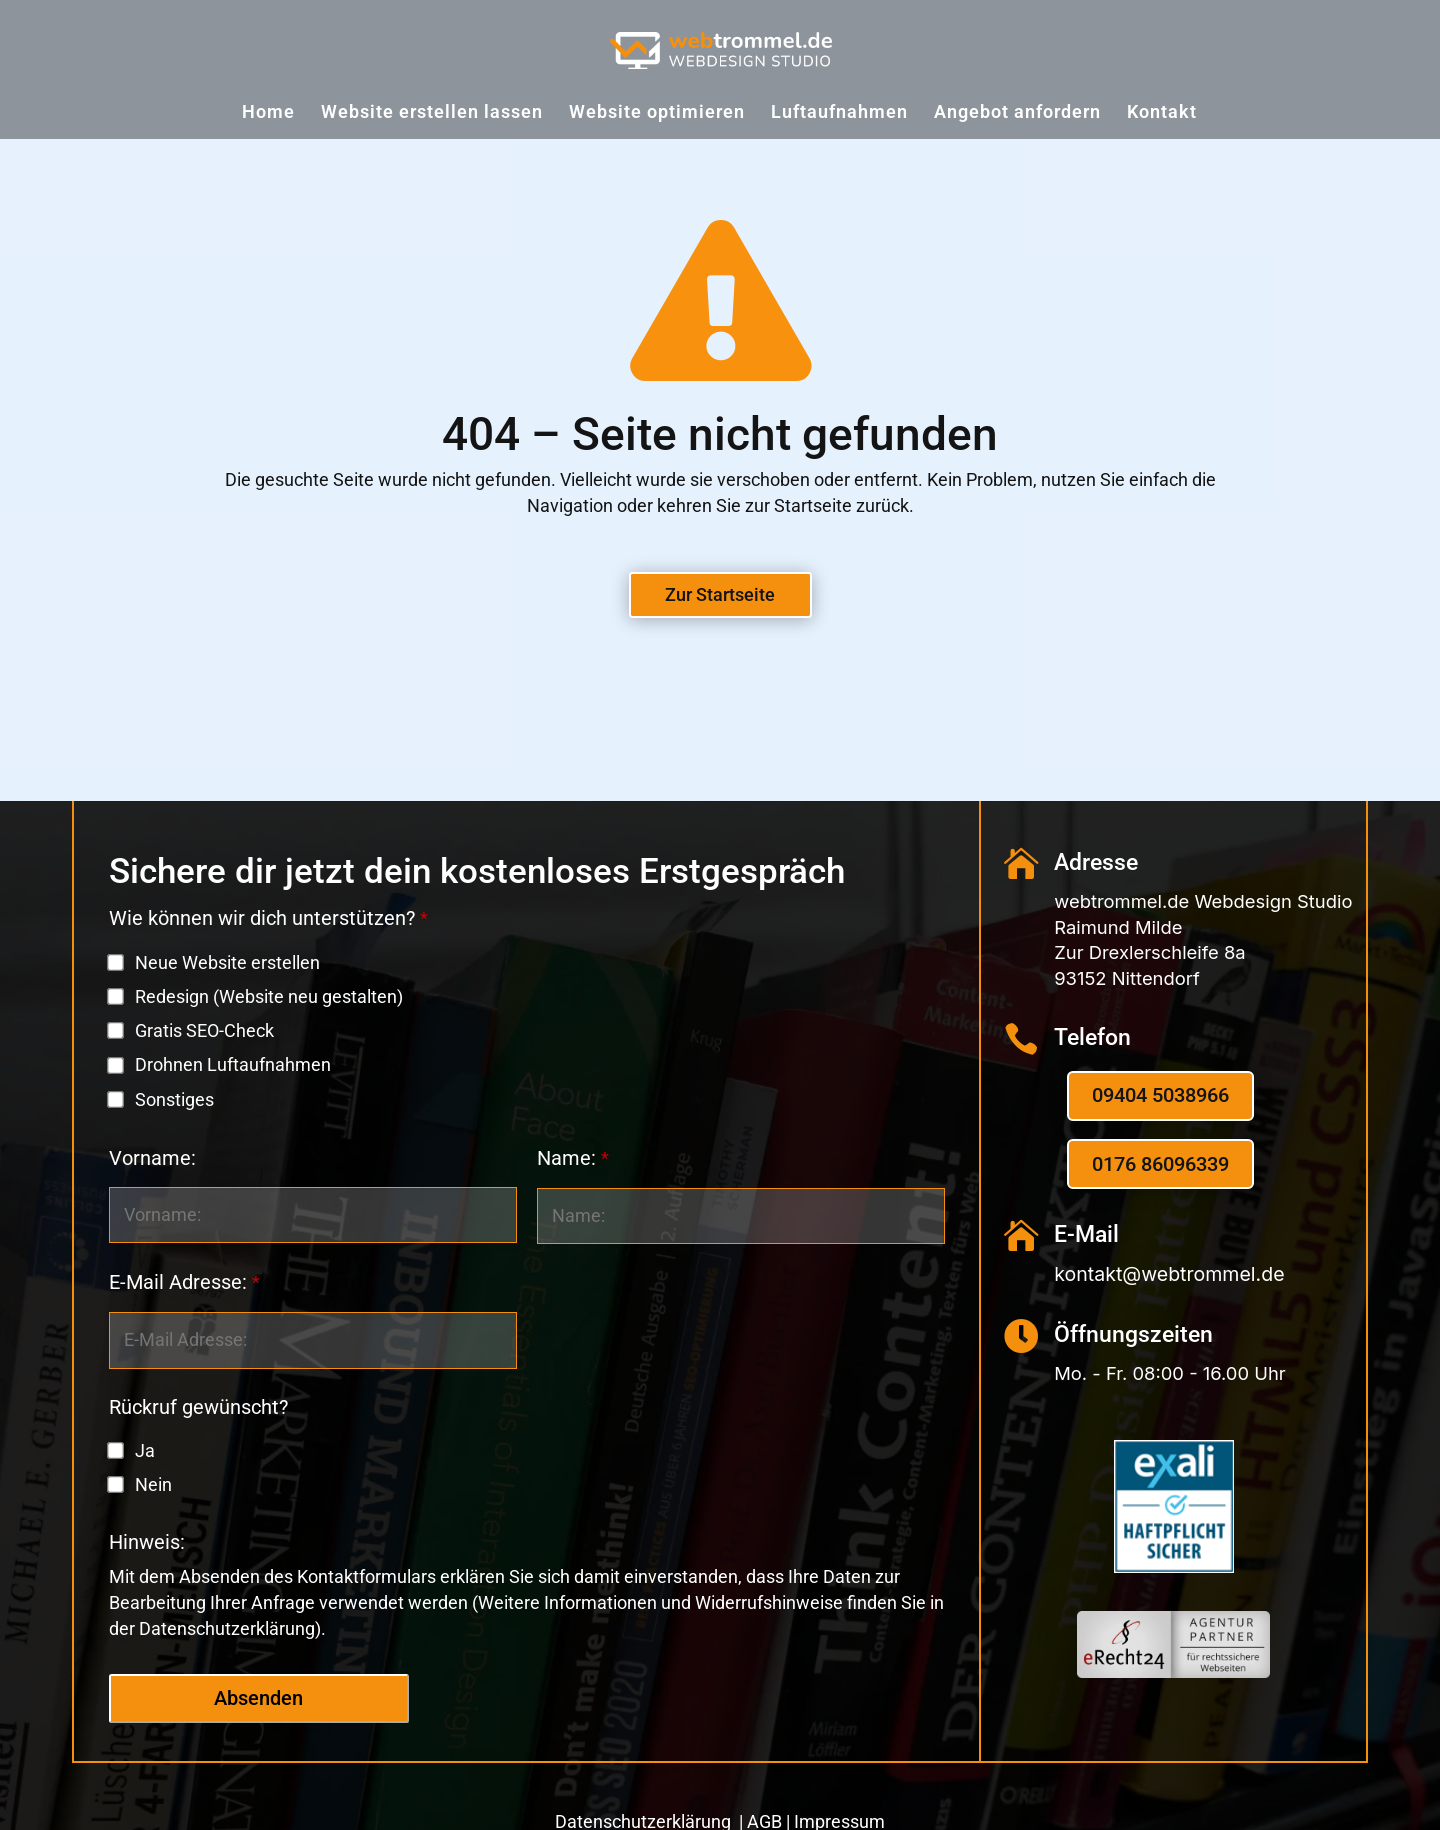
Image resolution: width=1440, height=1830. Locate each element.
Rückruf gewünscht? (198, 1407)
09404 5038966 (1160, 1095)
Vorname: (152, 1158)
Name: (573, 1158)
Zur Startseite (720, 594)
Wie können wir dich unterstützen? (268, 918)
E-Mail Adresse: (184, 1282)
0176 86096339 (1160, 1164)
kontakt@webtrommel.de (1169, 1274)
